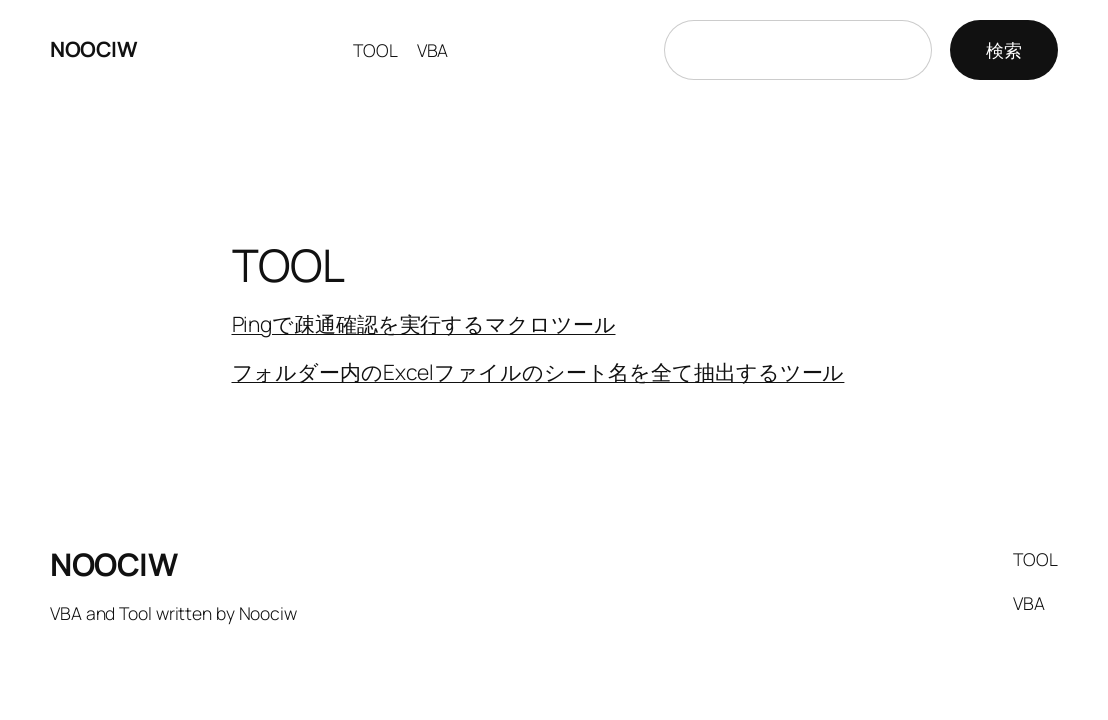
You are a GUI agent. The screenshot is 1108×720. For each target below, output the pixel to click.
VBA (433, 50)
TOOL (375, 50)
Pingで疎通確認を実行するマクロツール (424, 324)
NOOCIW (93, 49)
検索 (1004, 50)
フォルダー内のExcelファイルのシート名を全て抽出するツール (538, 372)
